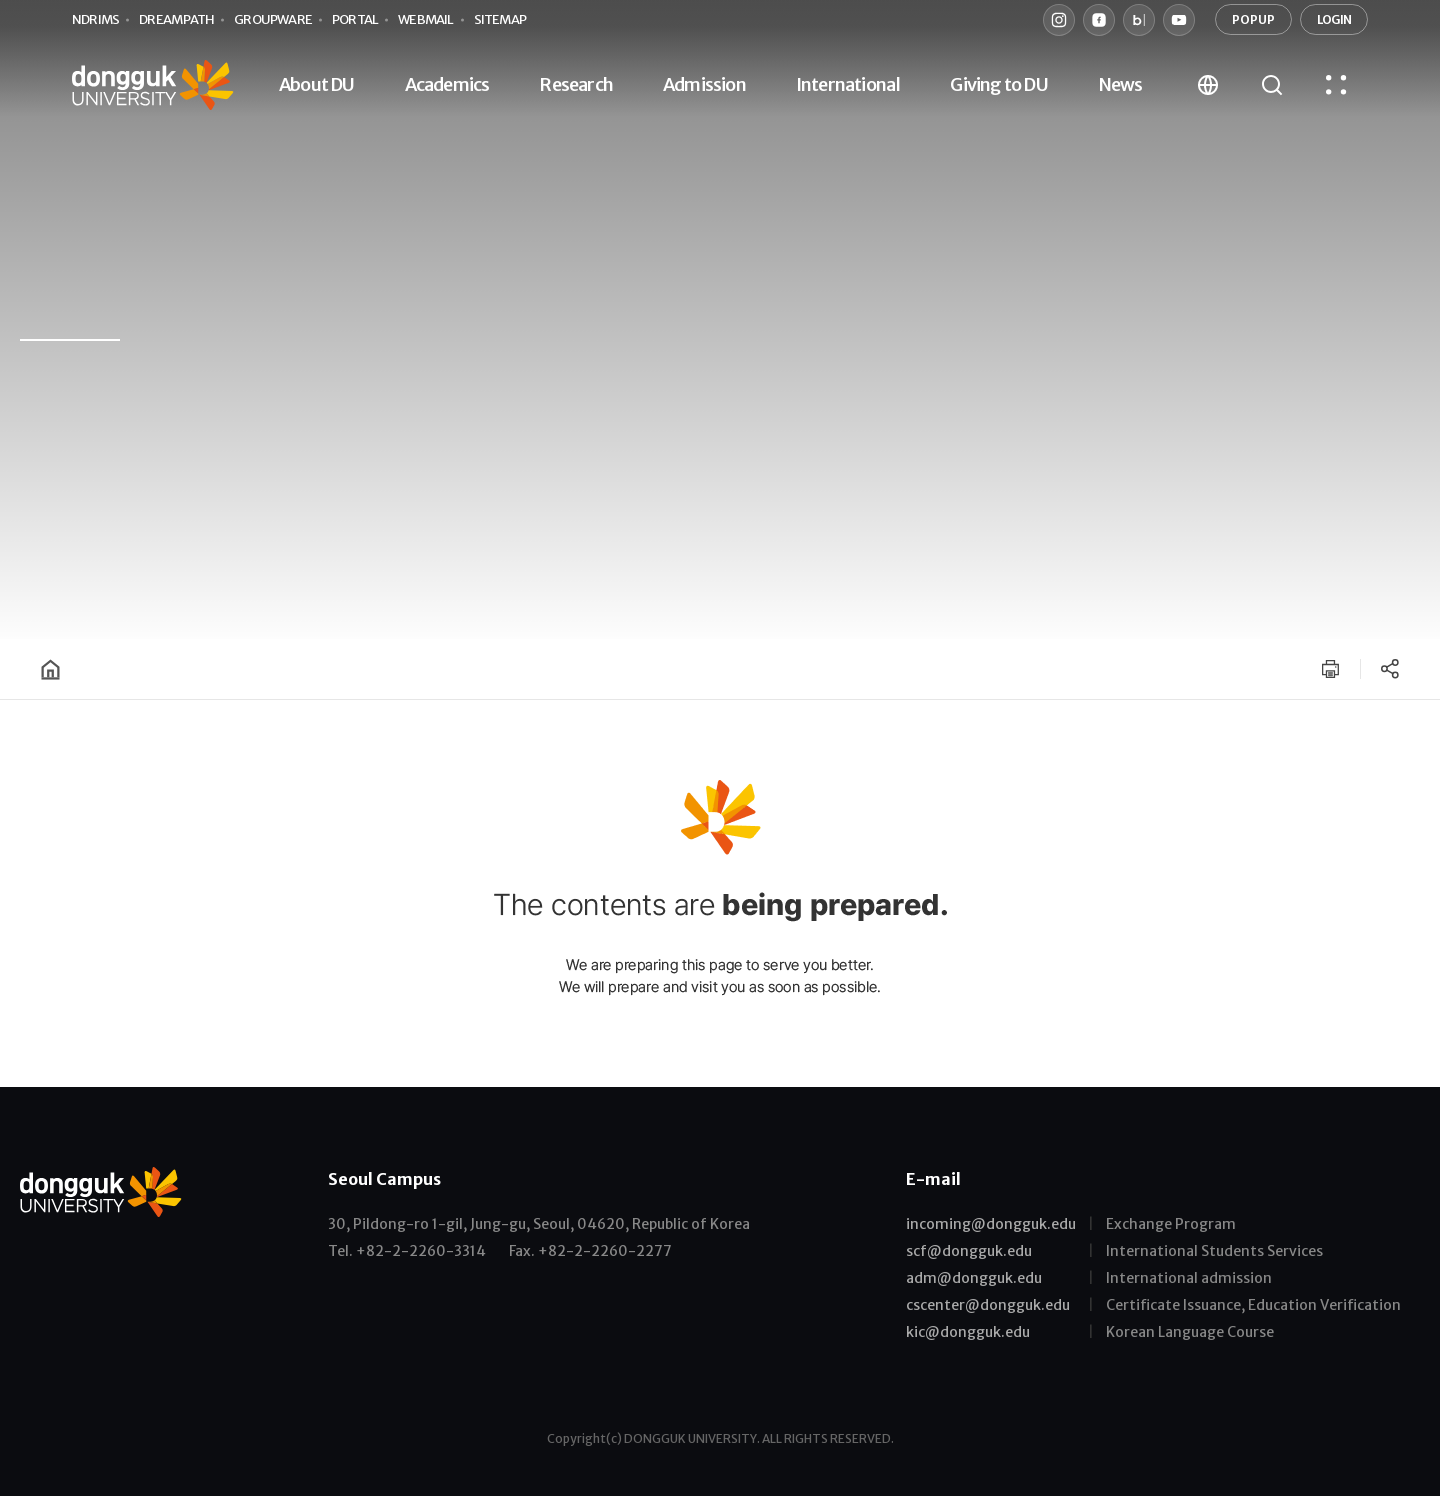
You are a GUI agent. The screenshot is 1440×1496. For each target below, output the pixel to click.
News (1120, 84)
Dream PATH (176, 19)
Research (576, 84)
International (848, 84)
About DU (317, 84)
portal (355, 19)
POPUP (1253, 19)
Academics (447, 84)
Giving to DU (998, 84)
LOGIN (1334, 19)
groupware (273, 19)
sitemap (500, 19)
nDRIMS (95, 19)
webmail (425, 19)
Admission (704, 84)
